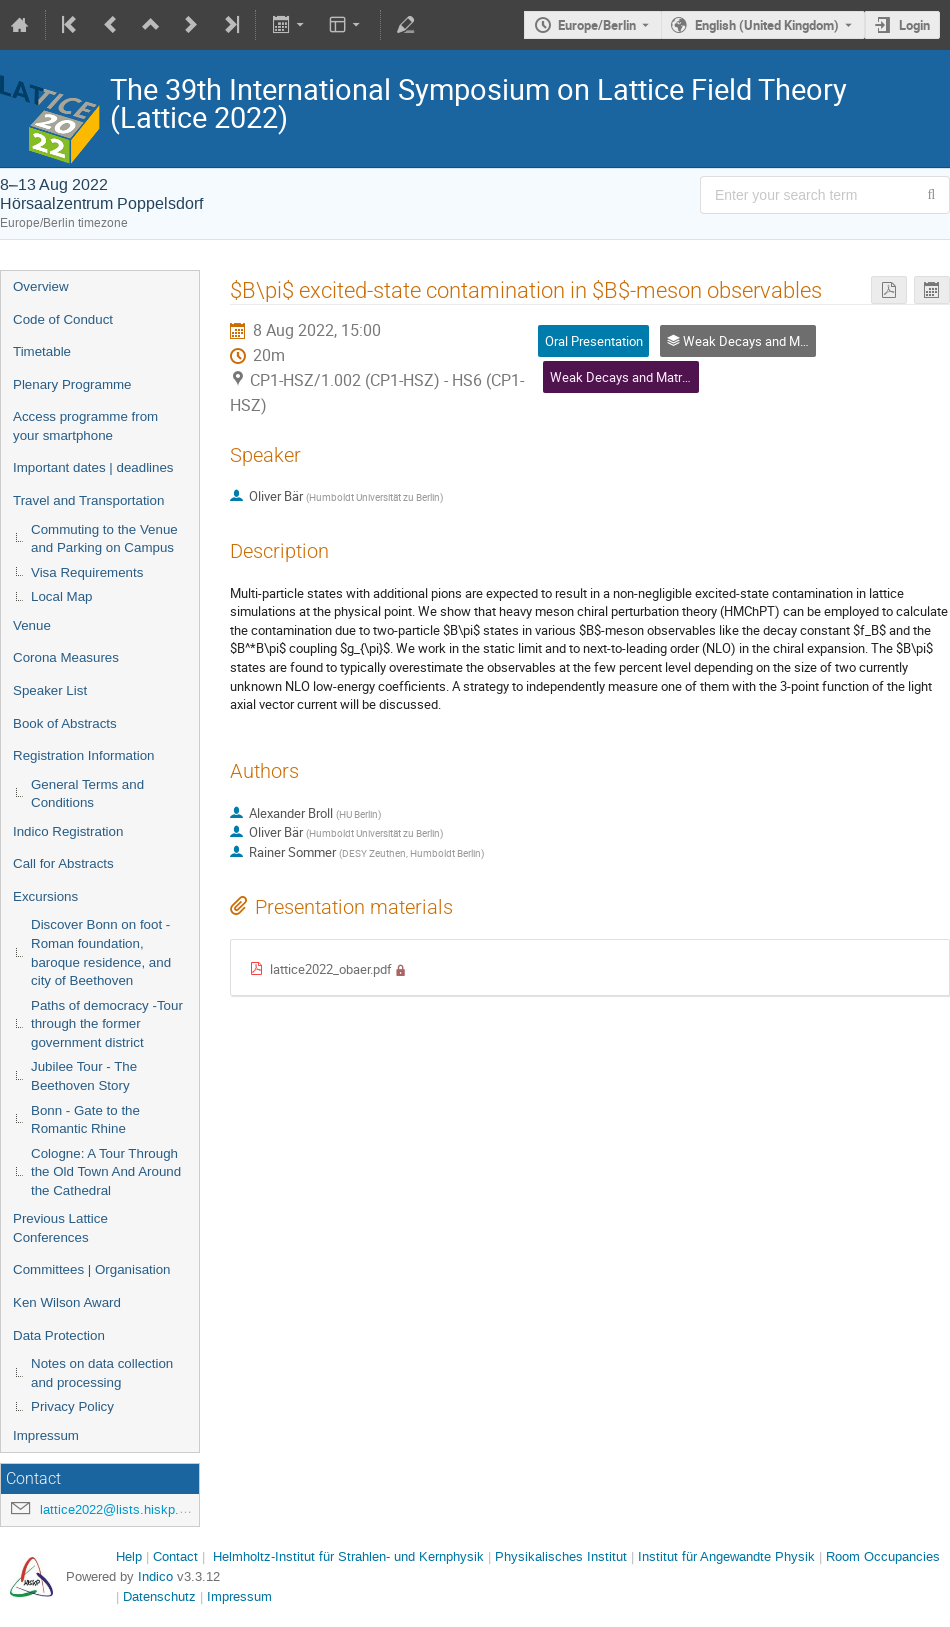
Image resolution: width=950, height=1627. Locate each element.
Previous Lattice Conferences (60, 1228)
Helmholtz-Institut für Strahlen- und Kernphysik (348, 1556)
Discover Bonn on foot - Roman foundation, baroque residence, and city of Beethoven (101, 952)
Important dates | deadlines (93, 467)
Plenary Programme (72, 384)
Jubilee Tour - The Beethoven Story (84, 1076)
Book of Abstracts (65, 723)
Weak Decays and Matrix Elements (648, 377)
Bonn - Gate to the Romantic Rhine (85, 1120)
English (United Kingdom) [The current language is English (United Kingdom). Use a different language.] (767, 25)
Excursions (45, 896)
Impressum (46, 1435)
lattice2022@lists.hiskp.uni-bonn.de (143, 1509)
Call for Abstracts (63, 863)
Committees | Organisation (92, 1269)
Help (129, 1556)
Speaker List (50, 690)
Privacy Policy (72, 1406)
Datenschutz (159, 1596)
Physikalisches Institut (561, 1556)
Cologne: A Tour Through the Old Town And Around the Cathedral (106, 1172)
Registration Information (84, 755)
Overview (41, 286)
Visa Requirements (87, 572)
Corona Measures (66, 657)
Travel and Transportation (88, 500)
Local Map (62, 596)
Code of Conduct (63, 319)
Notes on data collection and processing (102, 1373)
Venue (32, 625)
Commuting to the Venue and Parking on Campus (104, 539)
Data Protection (59, 1335)
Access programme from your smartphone (85, 426)
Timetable (42, 351)
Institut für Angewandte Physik (726, 1556)
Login (914, 25)
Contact (175, 1556)
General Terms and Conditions (87, 794)
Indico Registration (68, 831)
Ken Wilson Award (67, 1302)
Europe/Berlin (597, 25)
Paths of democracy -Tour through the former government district (107, 1024)
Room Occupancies (883, 1556)
